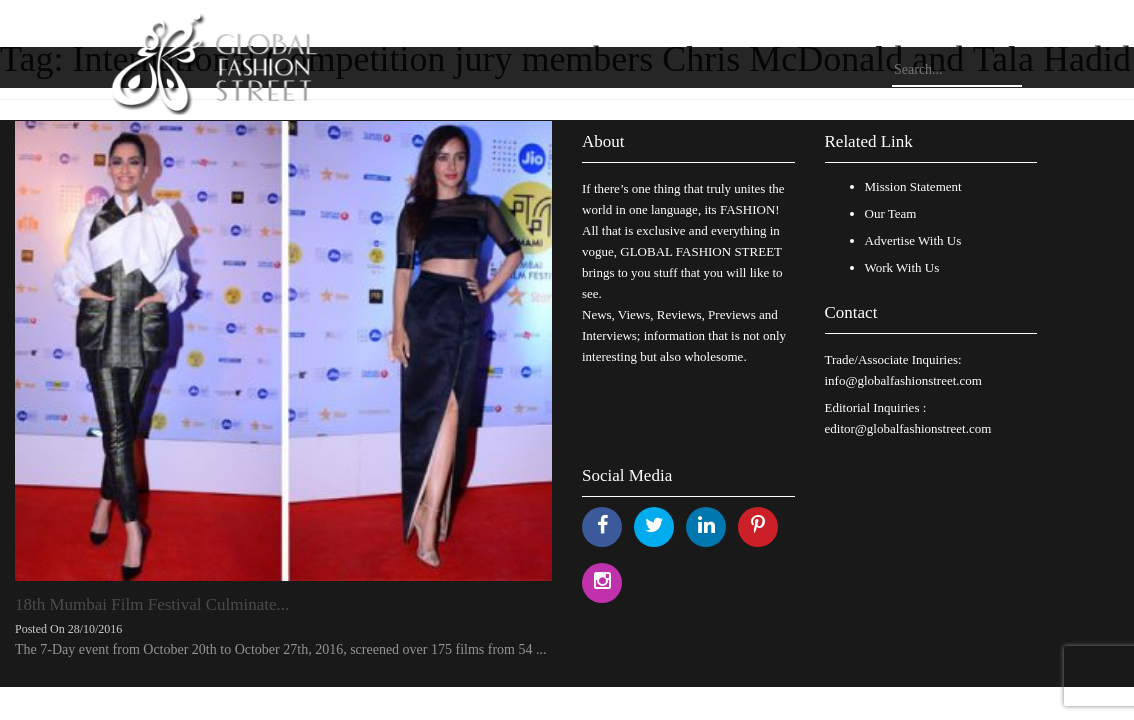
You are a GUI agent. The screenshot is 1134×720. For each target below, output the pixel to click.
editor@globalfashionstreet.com (908, 428)
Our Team (891, 213)
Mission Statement (913, 186)
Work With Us (902, 267)
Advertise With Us (913, 240)
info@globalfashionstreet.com (903, 380)
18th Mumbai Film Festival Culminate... (152, 604)
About (603, 141)
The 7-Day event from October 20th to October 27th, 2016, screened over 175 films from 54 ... (280, 649)
